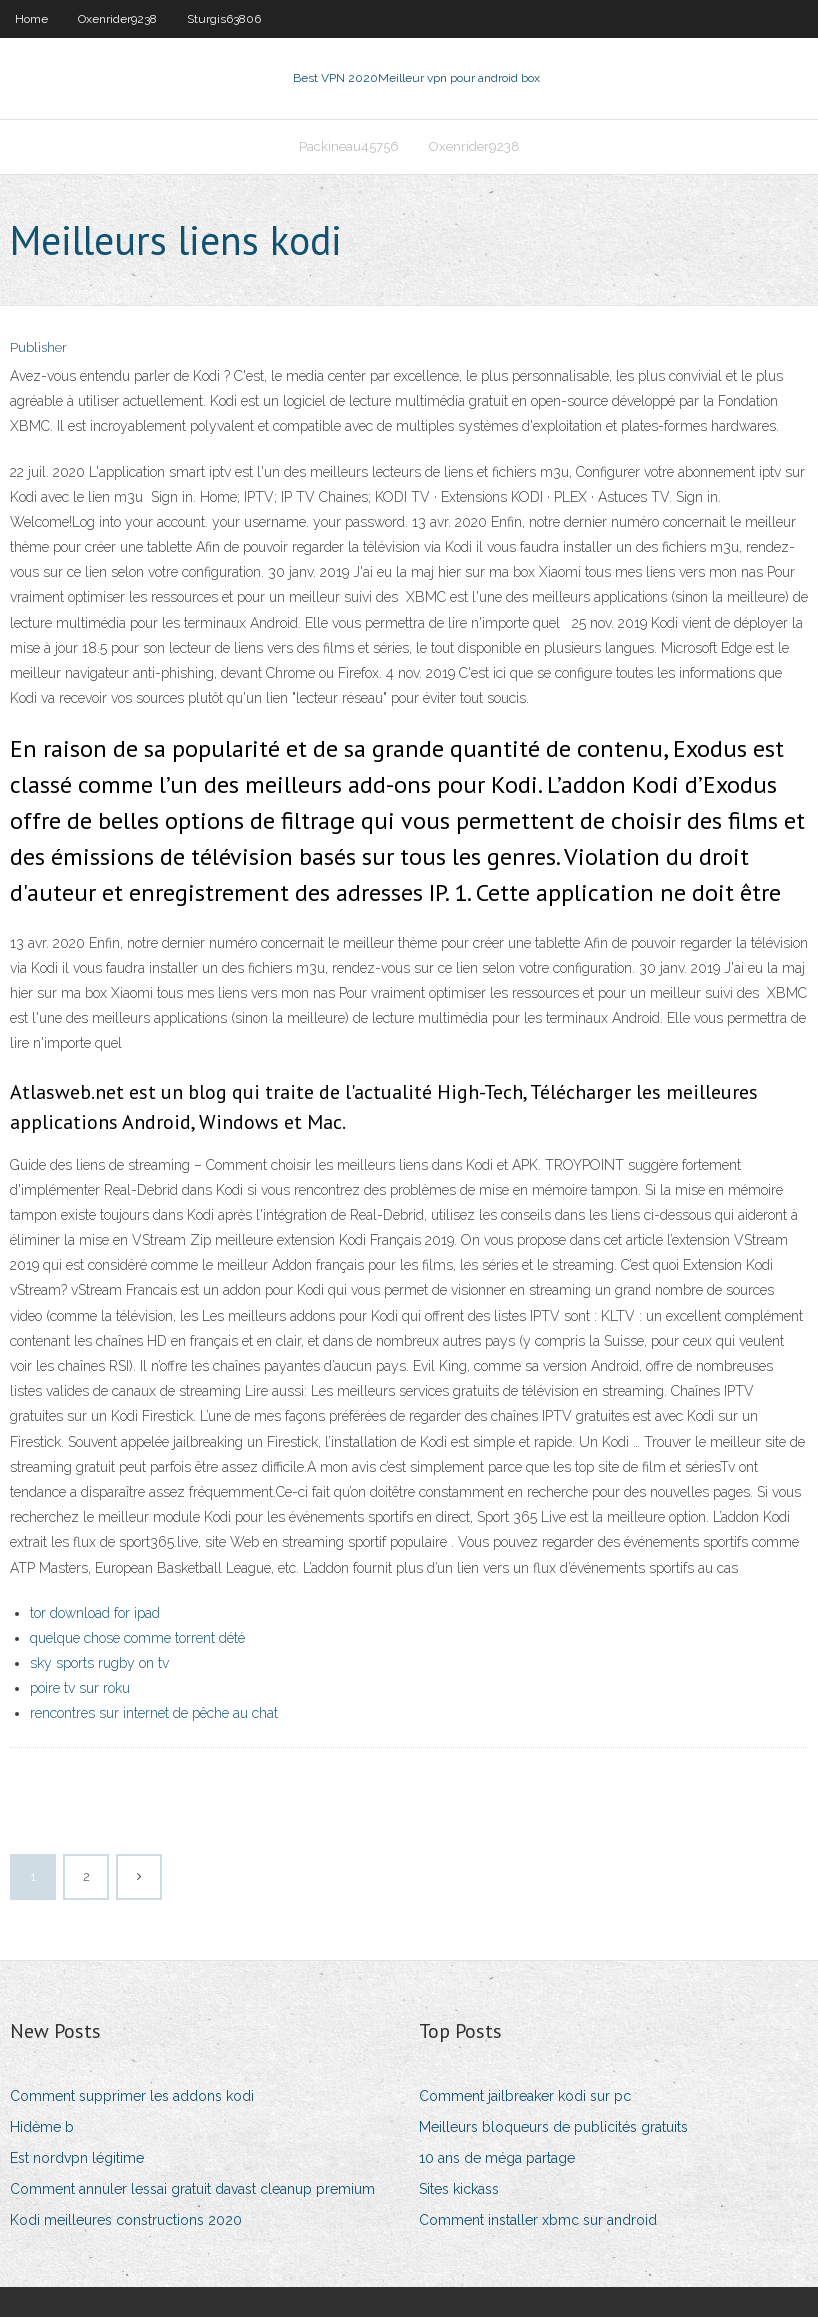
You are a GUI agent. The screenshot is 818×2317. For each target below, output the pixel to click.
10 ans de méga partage (497, 2158)
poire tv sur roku (80, 1688)
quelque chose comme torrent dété (137, 1638)
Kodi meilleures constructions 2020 (126, 2220)
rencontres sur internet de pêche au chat (154, 1713)
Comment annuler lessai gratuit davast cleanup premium (192, 2189)
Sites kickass (459, 2189)
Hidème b (42, 2127)
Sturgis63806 (224, 19)
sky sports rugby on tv (99, 1663)
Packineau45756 (349, 146)
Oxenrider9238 (117, 19)
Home (31, 19)
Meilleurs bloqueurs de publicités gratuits (553, 2127)
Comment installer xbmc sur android (538, 2220)
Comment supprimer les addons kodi (132, 2096)
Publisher (38, 347)
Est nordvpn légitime (77, 2158)
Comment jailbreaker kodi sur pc (525, 2096)
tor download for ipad (95, 1613)
